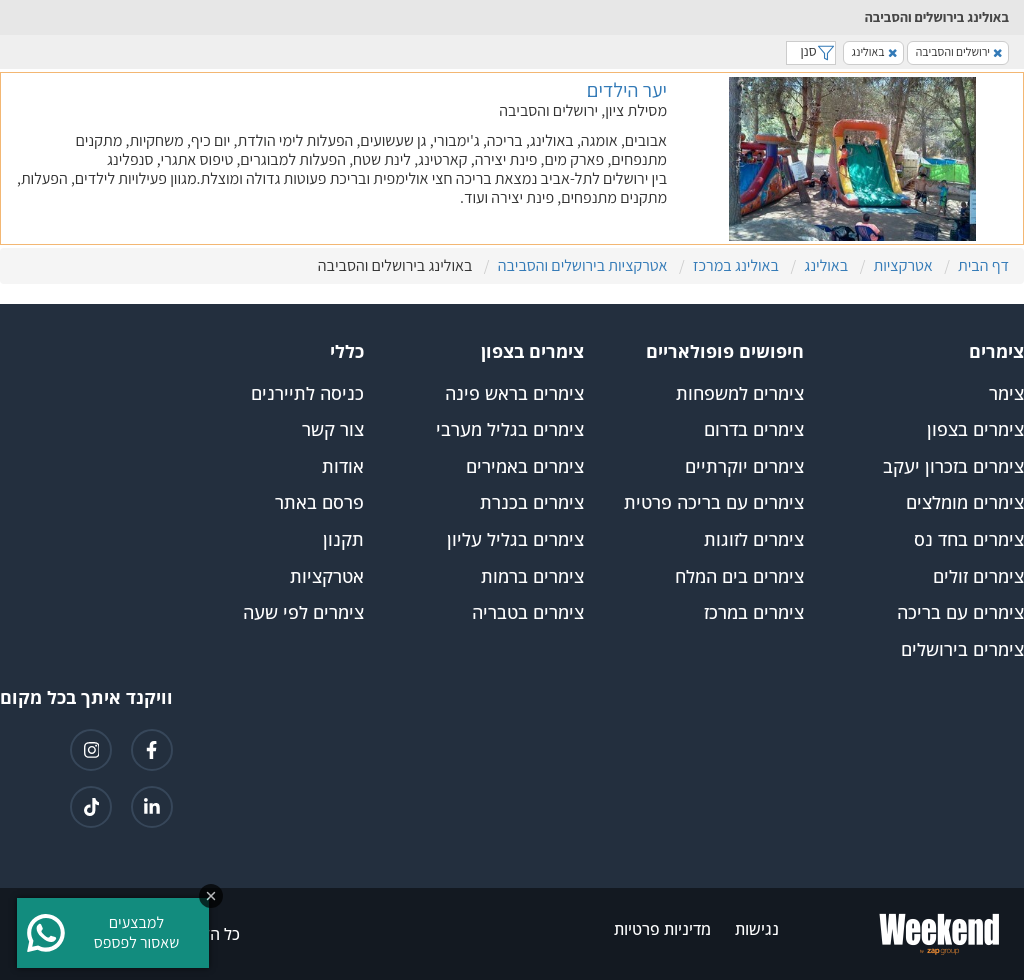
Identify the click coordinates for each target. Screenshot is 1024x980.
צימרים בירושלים (962, 650)
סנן (811, 51)
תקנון (343, 540)
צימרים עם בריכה (960, 613)
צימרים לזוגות (754, 540)
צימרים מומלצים (965, 503)
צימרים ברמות (532, 577)
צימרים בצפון (975, 430)
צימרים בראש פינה (514, 394)
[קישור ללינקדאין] (152, 807)
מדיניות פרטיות (662, 929)
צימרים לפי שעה (303, 613)
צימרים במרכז (754, 613)
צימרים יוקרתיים (744, 467)
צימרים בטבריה (528, 613)
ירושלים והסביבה (959, 51)
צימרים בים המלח (739, 577)
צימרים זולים (978, 577)
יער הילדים (627, 90)
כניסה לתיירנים (307, 394)
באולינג (874, 51)
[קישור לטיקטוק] (91, 807)
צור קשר (333, 430)
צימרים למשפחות (740, 394)
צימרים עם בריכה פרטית (714, 503)
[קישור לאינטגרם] (91, 750)
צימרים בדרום (754, 430)
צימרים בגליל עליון (515, 540)
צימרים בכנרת (532, 503)
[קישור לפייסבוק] (152, 750)
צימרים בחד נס (969, 540)
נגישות (757, 929)
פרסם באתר (319, 503)
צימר (1006, 394)
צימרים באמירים (525, 467)
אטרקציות (327, 577)
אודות (343, 467)
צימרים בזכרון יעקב (953, 467)
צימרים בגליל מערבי (510, 430)
